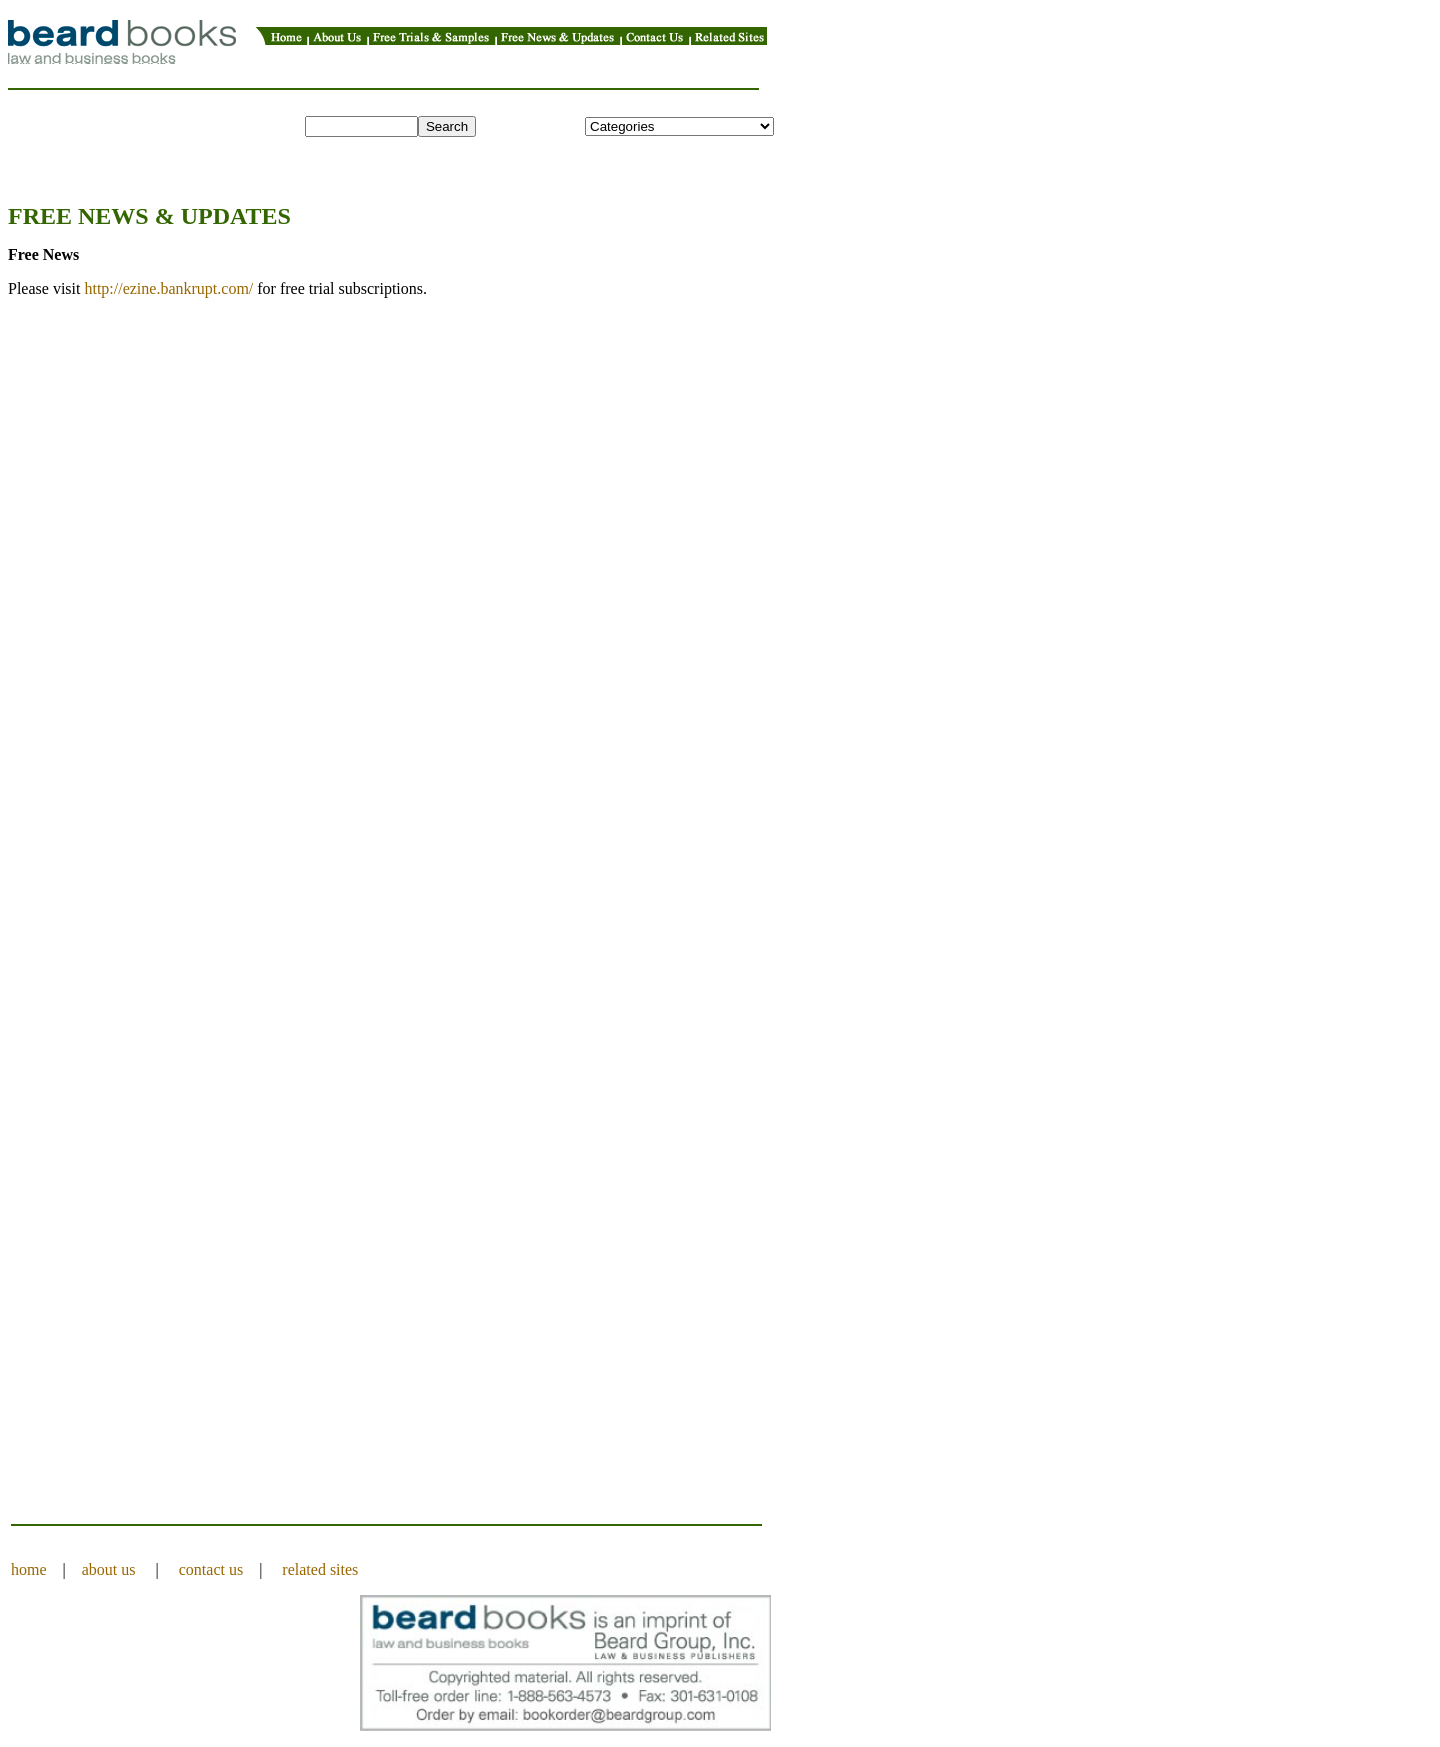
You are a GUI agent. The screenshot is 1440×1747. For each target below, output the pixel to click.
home (29, 1569)
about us (109, 1569)
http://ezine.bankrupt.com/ (168, 288)
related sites (320, 1569)
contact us (211, 1569)
